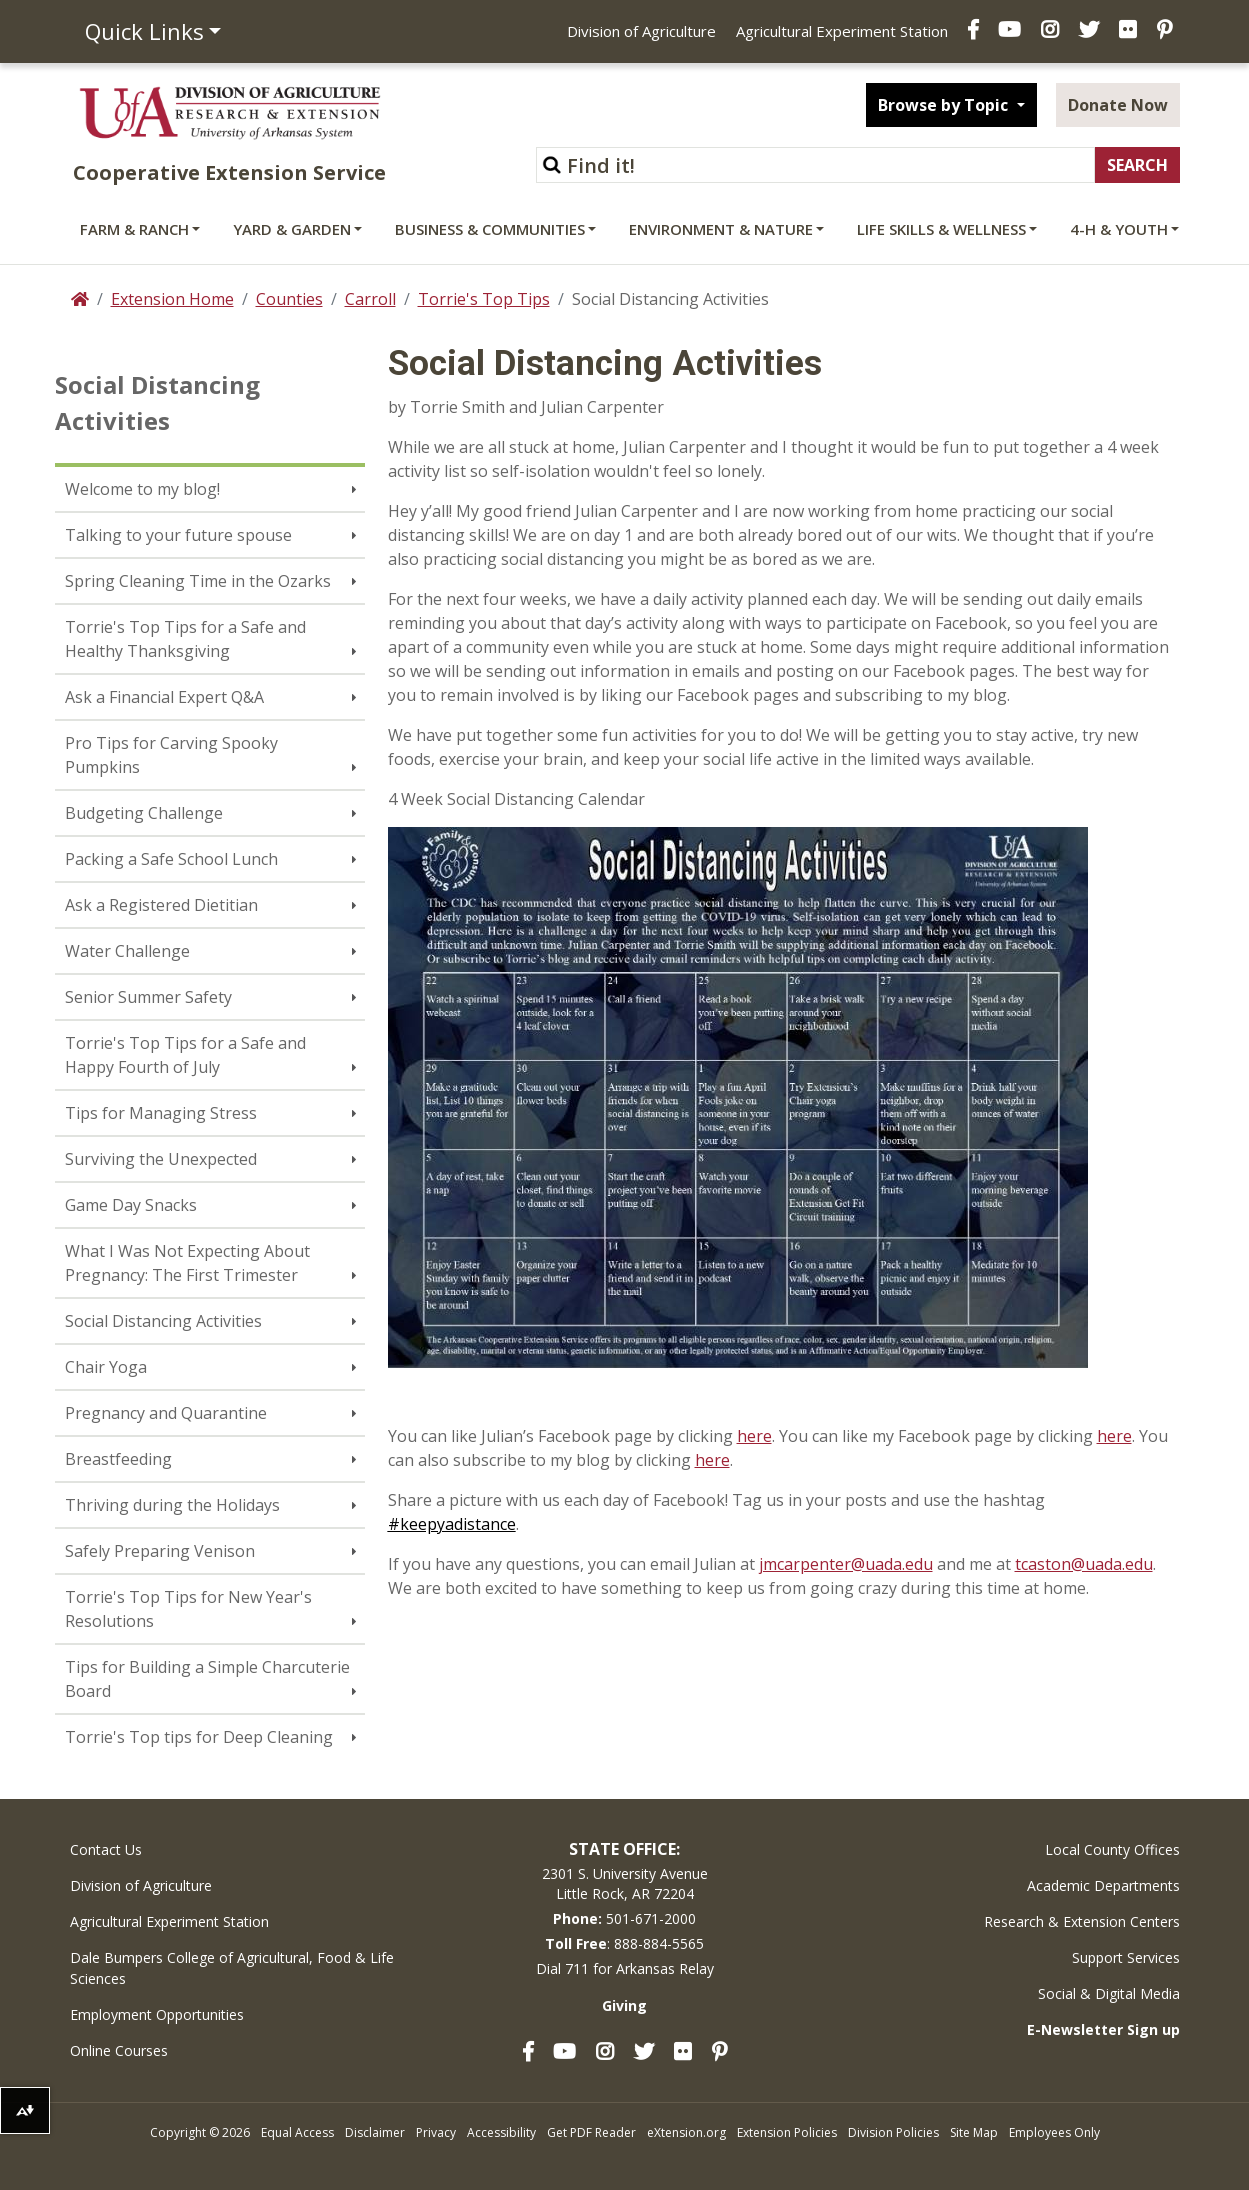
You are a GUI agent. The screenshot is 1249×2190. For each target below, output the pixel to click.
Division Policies (893, 2132)
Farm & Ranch (134, 229)
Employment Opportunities (157, 2014)
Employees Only (1054, 2132)
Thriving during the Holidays (172, 1505)
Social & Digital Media (1109, 1993)
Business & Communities (490, 229)
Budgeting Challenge (144, 813)
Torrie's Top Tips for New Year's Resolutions (188, 1609)
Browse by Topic (945, 105)
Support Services (1126, 1957)
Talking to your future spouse (178, 535)
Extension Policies (787, 2132)
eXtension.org (686, 2132)
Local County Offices (1112, 1849)
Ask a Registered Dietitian (161, 905)
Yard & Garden (292, 229)
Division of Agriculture (641, 31)
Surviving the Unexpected (161, 1159)
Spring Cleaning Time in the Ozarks (198, 581)
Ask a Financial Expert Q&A (164, 697)
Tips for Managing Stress (161, 1113)
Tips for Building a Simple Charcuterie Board (207, 1679)
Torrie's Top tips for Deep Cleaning (199, 1737)
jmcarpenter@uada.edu (846, 1564)
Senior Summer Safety (148, 997)
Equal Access (297, 2132)
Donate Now (1118, 105)
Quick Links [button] (144, 31)
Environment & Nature (721, 229)
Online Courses (119, 2050)
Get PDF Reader (591, 2132)
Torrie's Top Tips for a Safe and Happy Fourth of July (185, 1055)
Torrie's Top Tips (484, 299)
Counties (289, 299)
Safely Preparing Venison (160, 1551)
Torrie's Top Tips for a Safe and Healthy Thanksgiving (185, 639)
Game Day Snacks (131, 1205)
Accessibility (501, 2132)
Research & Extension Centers (1082, 1921)
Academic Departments (1103, 1885)
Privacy (436, 2132)
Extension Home (172, 299)
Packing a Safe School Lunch (171, 859)
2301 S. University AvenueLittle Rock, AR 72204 (625, 1883)
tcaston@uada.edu (1084, 1564)
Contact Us (106, 1849)
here (754, 1436)
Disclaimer (375, 2132)
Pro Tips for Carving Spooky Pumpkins (171, 755)
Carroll (370, 299)
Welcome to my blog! (142, 489)
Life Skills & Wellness (941, 229)
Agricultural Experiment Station (842, 31)
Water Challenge (127, 951)
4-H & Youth (1119, 229)
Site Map (974, 2132)
